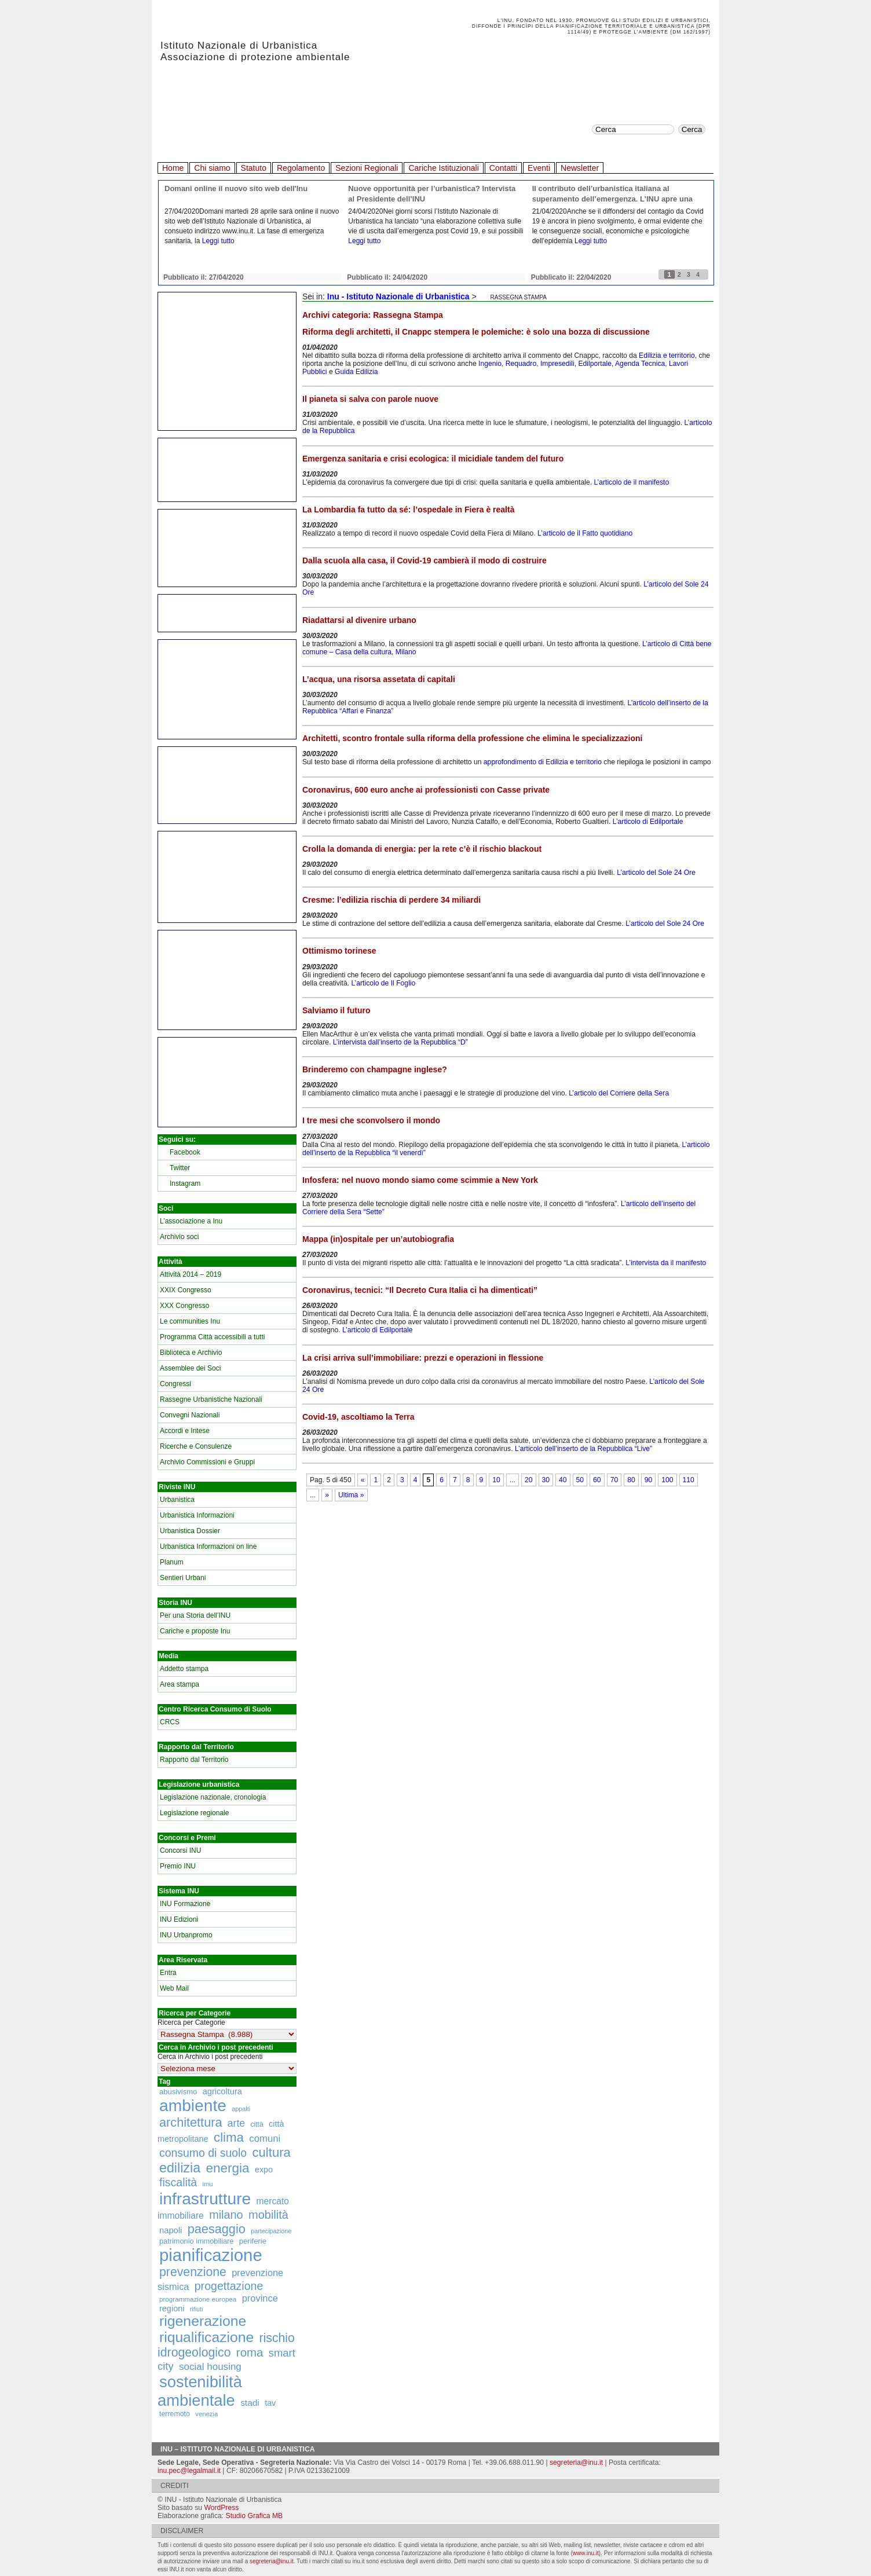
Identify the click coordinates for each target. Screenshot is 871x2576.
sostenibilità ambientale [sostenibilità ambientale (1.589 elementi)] (200, 2391)
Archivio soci (179, 1237)
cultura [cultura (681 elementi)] (271, 2152)
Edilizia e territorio (667, 355)
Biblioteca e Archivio (191, 1353)
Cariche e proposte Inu (195, 1631)
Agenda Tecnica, (641, 364)
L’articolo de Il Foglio (383, 983)
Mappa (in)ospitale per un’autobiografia (378, 1239)
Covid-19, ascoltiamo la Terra (358, 1416)
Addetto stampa (184, 1669)
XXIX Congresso (185, 1290)
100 (667, 1480)
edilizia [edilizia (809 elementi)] (179, 2167)
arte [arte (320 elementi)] (236, 2123)
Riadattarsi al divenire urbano (359, 620)
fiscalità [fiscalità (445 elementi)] (178, 2182)
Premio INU (178, 1866)
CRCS (170, 1722)
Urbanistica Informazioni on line (208, 1546)
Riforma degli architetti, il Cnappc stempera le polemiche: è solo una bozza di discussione (476, 331)
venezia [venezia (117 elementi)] (206, 2413)
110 (688, 1480)
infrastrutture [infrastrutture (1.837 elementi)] (205, 2198)
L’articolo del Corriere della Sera (619, 1093)
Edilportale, (595, 364)
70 (614, 1480)
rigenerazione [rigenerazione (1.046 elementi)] (202, 2321)
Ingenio (490, 364)
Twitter (180, 1168)
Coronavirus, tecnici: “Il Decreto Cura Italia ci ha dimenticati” (419, 1290)
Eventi (539, 168)
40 (563, 1480)
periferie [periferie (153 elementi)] (252, 2241)
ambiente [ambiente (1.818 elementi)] (192, 2105)
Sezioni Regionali (366, 168)
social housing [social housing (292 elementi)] (210, 2366)
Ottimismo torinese (339, 950)
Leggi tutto (218, 241)
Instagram (185, 1183)
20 (529, 1480)
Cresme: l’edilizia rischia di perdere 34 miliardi (391, 899)
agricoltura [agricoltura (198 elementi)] (222, 2091)
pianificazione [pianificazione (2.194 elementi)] (210, 2254)
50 (580, 1480)
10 (496, 1480)
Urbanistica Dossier (190, 1531)
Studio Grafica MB (254, 2516)
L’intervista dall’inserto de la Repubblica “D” (400, 1042)
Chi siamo (212, 168)
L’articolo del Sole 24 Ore (656, 873)
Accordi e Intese (185, 1431)
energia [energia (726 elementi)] (227, 2168)
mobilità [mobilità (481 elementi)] (268, 2214)
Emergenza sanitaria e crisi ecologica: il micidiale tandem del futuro (432, 458)
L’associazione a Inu (191, 1221)
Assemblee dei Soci (190, 1368)
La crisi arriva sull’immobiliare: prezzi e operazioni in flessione (422, 1357)
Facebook (185, 1152)
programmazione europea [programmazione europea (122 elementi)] (197, 2299)
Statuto (253, 168)
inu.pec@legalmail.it (189, 2471)
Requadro (521, 364)
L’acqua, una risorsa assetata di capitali (378, 679)
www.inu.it (586, 2553)
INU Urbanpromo (186, 1935)
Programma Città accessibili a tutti (212, 1337)
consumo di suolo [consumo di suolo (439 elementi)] (203, 2152)
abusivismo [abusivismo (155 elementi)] (178, 2091)
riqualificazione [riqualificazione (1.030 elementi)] (206, 2337)
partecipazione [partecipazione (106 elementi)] (271, 2230)
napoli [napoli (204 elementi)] (170, 2230)
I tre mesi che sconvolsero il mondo (371, 1120)
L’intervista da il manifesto (665, 1263)
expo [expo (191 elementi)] (264, 2169)
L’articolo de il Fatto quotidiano (584, 533)
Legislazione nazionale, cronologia (213, 1797)
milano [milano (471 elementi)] (226, 2214)
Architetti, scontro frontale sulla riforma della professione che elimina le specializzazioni (472, 738)
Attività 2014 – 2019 (190, 1274)
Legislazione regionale (194, 1813)
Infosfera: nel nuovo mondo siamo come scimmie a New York (420, 1180)
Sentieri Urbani (183, 1578)
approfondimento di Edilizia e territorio (543, 762)
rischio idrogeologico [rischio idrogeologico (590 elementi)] (226, 2345)
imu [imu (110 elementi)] (208, 2184)
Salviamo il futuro (336, 1010)
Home (173, 168)
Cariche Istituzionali (443, 168)
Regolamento (301, 168)
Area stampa (179, 1684)
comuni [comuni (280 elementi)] (264, 2138)
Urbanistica (177, 1500)
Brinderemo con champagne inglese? (374, 1069)
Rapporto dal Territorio (194, 1760)
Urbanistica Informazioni (197, 1515)
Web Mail (174, 1988)
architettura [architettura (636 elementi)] (190, 2122)
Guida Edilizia (356, 372)
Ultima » (351, 1495)
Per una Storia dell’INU (195, 1615)
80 (631, 1480)
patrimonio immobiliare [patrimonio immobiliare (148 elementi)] (196, 2241)
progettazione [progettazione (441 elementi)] (229, 2286)
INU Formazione (185, 1904)
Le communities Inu (190, 1321)
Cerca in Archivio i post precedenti (210, 2057)
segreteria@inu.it (576, 2462)
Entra (168, 1973)
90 (649, 1480)
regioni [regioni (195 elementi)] (171, 2308)
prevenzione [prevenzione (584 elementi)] (192, 2272)
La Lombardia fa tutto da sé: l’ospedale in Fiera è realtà (408, 509)
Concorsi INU (180, 1850)
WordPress (221, 2508)
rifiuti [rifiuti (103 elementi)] (196, 2309)
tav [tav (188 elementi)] (270, 2403)
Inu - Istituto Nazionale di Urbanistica (398, 296)
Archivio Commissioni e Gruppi (207, 1462)
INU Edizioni (179, 1919)
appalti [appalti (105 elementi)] (241, 2108)
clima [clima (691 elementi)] (229, 2137)
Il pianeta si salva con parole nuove (370, 399)
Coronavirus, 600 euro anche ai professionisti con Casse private (426, 789)
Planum (172, 1562)
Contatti (503, 168)
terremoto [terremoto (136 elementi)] (174, 2414)
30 (546, 1480)
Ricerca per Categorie (191, 2022)
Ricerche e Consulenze (196, 1446)
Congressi (175, 1384)
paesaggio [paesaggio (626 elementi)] (217, 2229)
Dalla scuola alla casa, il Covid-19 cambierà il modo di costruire (424, 560)
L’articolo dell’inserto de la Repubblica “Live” (583, 1449)
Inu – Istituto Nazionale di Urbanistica (237, 2449)
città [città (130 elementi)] (256, 2124)
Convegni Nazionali (189, 1415)
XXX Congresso (184, 1306)
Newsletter (580, 168)
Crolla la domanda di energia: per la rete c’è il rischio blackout (421, 848)
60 (597, 1480)
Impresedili (557, 364)
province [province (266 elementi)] (260, 2298)
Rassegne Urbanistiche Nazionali (211, 1399)
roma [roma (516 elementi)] (250, 2352)
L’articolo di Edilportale (648, 822)
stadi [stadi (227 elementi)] (249, 2403)
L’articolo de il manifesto (631, 482)
